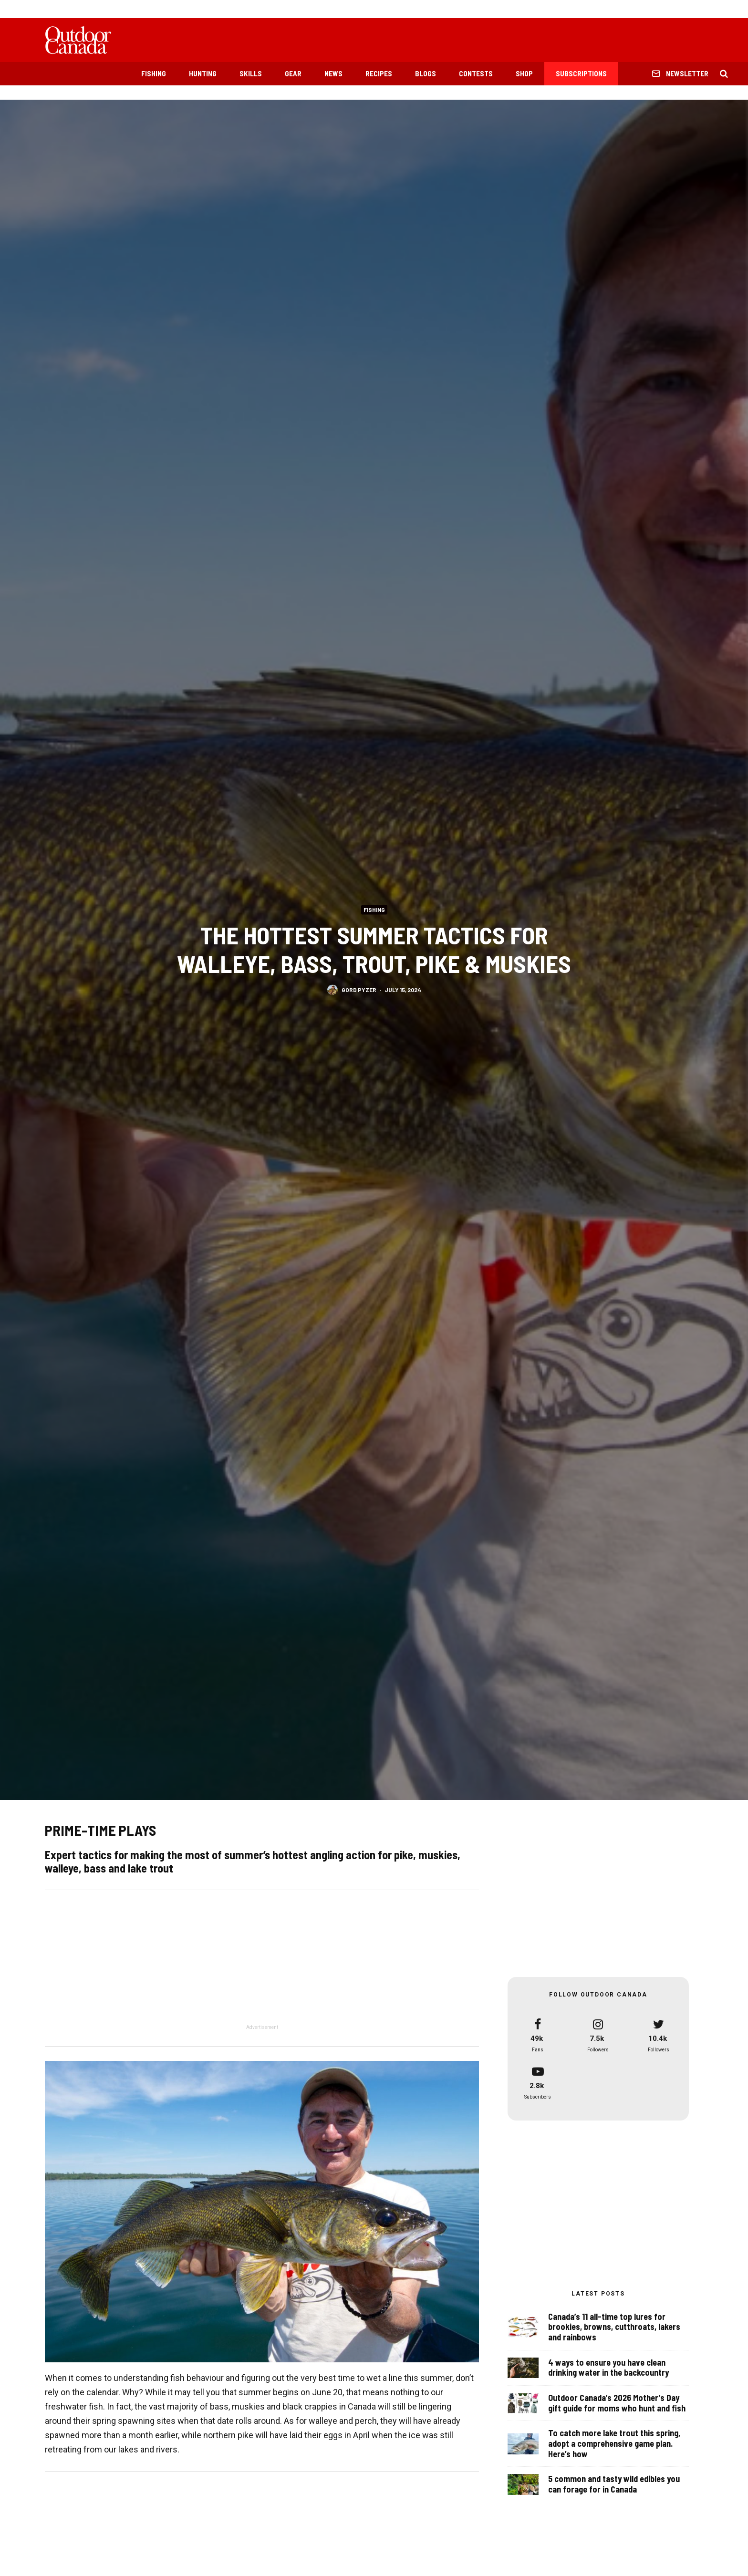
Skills (250, 73)
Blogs (425, 73)
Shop (524, 73)
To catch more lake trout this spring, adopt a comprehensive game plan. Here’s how (614, 2446)
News (333, 73)
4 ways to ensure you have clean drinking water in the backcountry (608, 2368)
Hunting (203, 73)
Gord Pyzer (359, 989)
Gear (293, 73)
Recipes (378, 73)
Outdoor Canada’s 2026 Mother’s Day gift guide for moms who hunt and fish (617, 2403)
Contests (476, 73)
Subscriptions (581, 73)
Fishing (153, 73)
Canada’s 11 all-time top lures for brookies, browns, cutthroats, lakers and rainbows (614, 2327)
